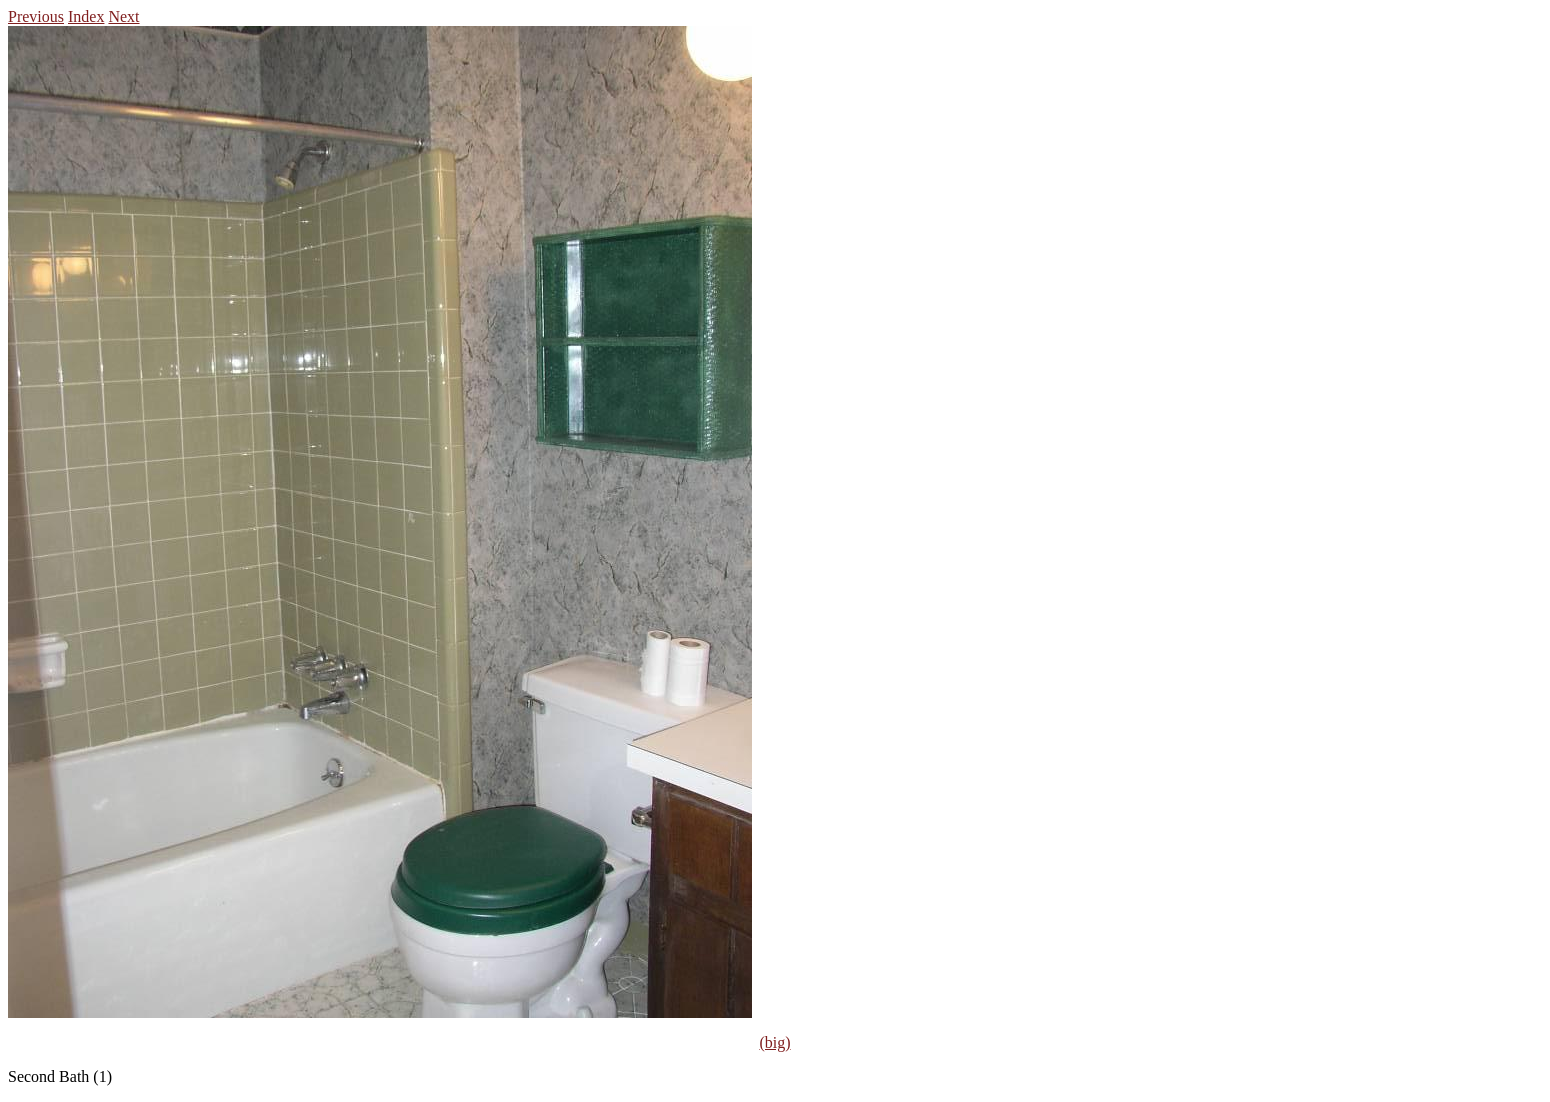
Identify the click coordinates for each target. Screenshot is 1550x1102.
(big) (774, 1042)
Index (86, 16)
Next (123, 16)
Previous (36, 16)
